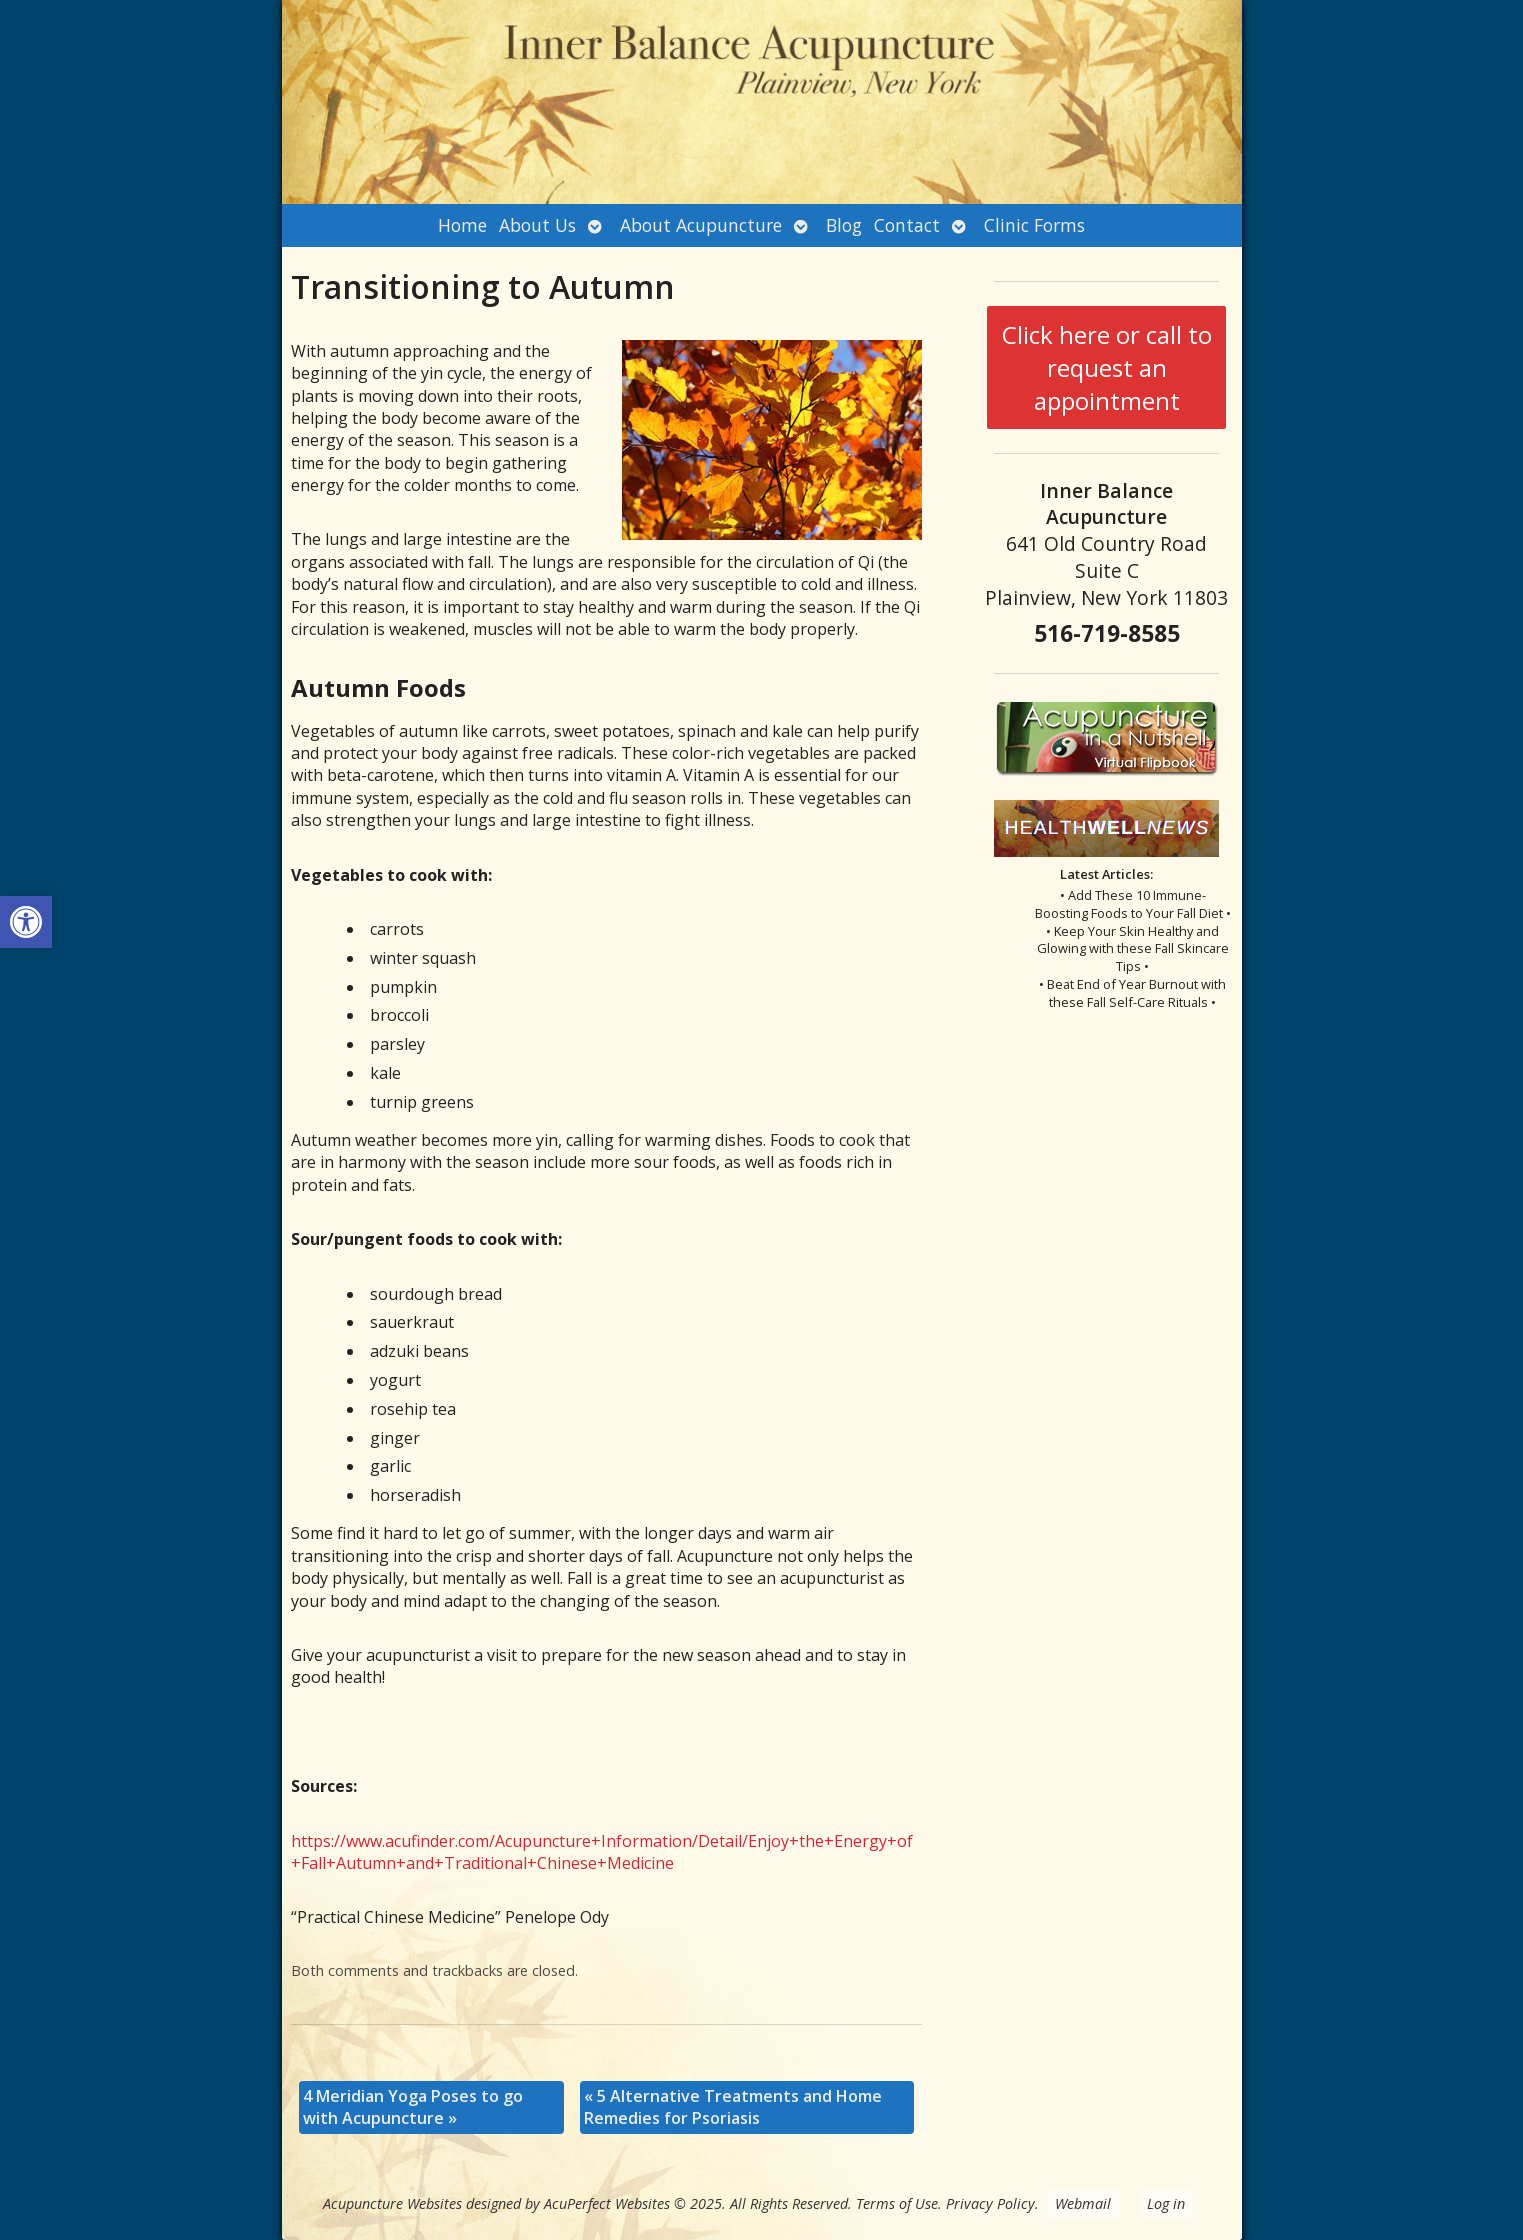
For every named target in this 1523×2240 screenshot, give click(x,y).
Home (462, 225)
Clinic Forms (1034, 225)
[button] (26, 922)
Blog (844, 225)
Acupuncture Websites (392, 2203)
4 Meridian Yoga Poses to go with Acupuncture (413, 2107)
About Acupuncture (701, 225)
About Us (537, 225)
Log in (1166, 2203)
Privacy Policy (990, 2203)
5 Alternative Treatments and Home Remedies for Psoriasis (733, 2107)
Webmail (1083, 2203)
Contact (907, 225)
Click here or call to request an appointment (1107, 367)
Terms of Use (897, 2203)
